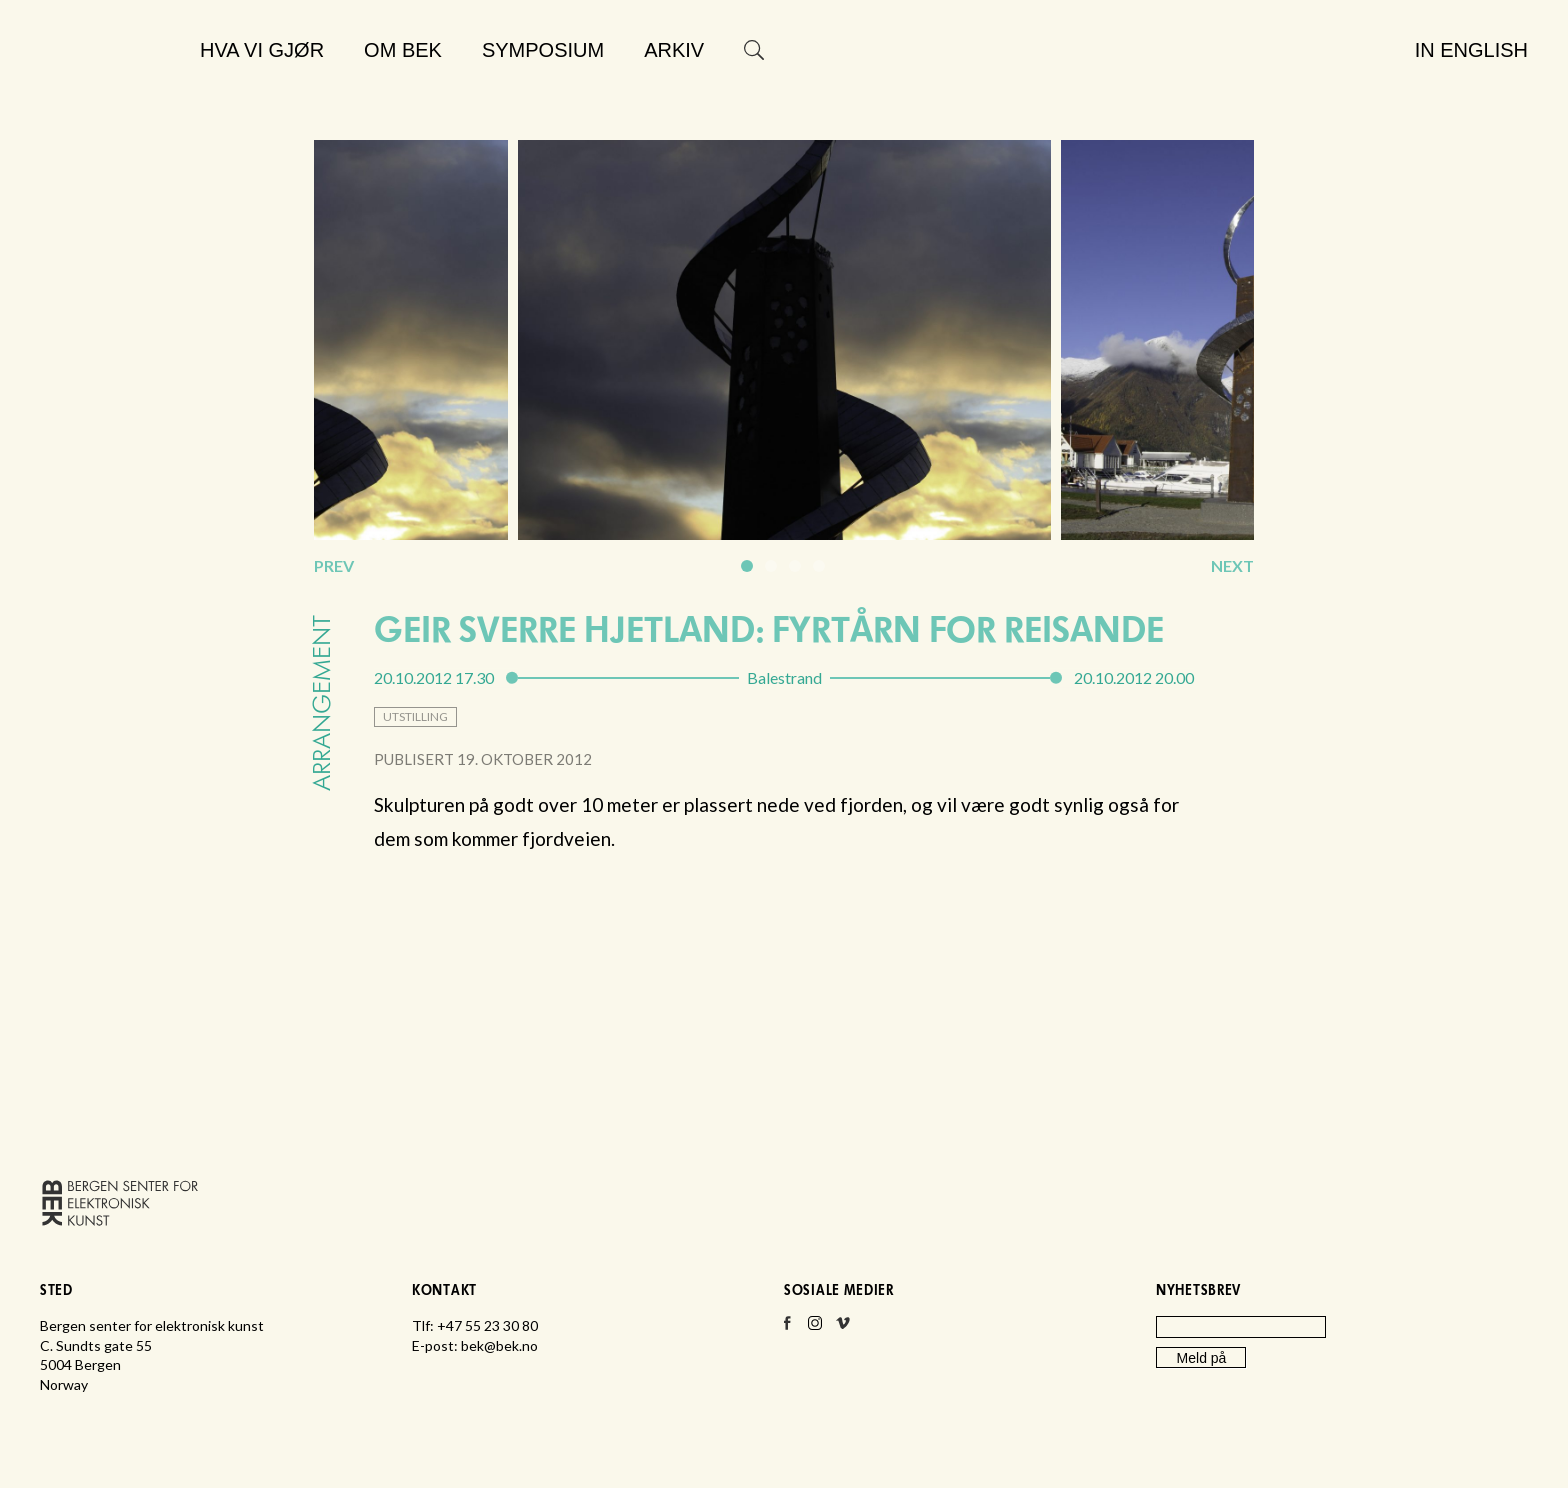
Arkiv (674, 50)
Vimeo (843, 1329)
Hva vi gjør (262, 50)
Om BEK (403, 50)
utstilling (415, 716)
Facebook (787, 1329)
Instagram (815, 1329)
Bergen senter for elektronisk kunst (111, 97)
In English (1471, 50)
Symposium (543, 50)
